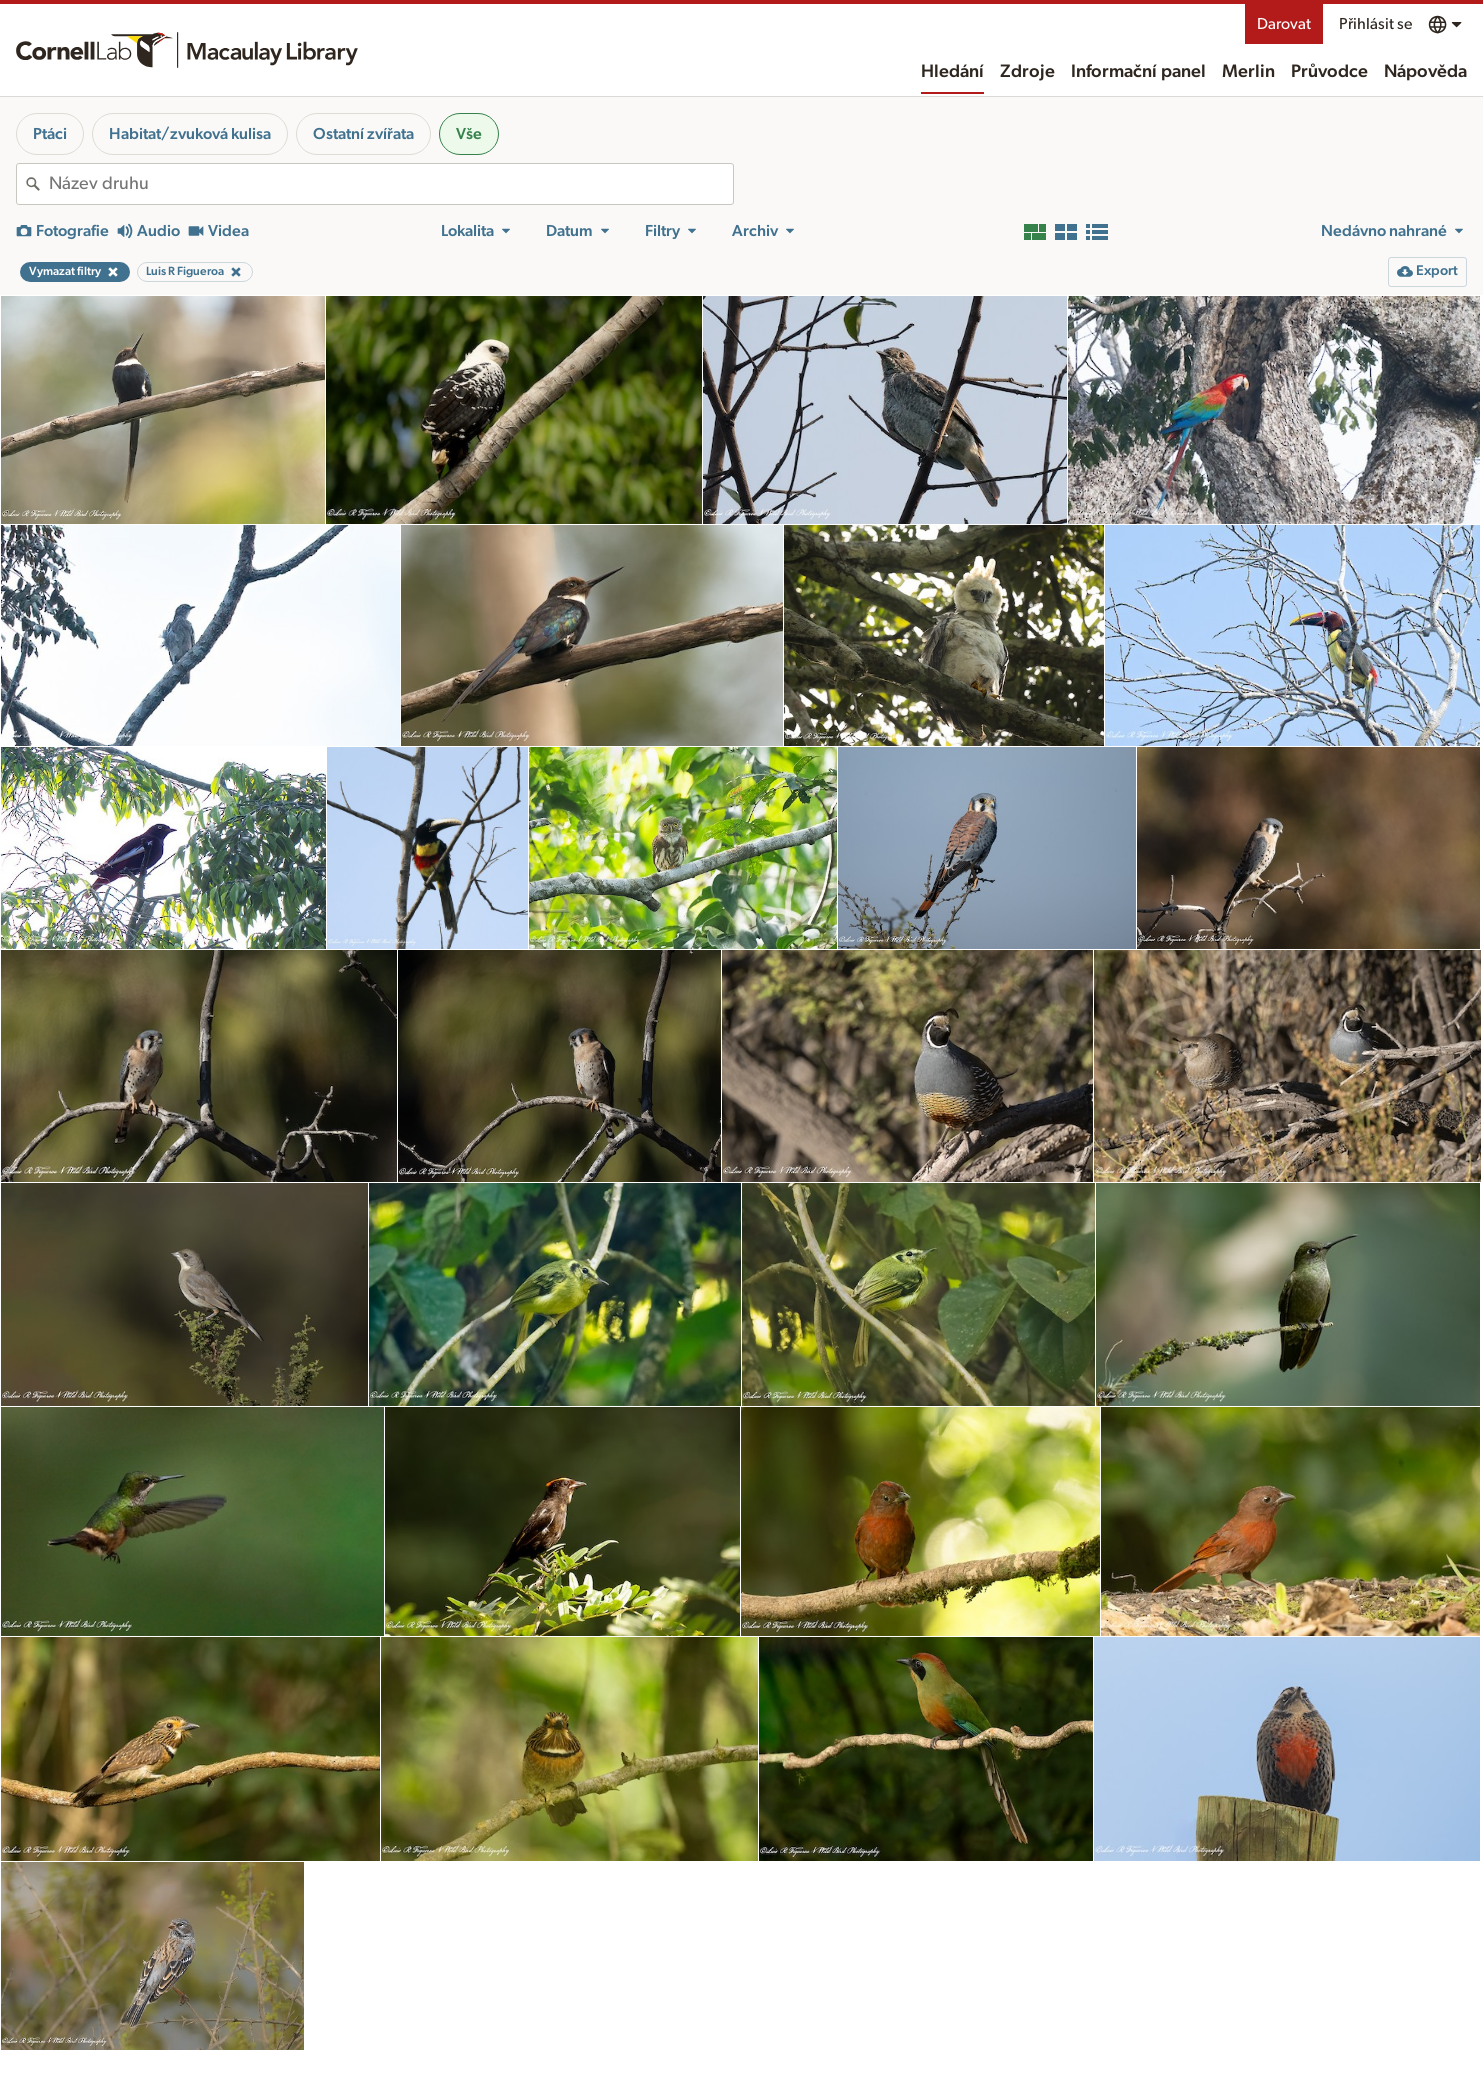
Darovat (1284, 24)
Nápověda (1425, 72)
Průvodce (1329, 72)
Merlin (1248, 72)
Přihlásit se (1375, 24)
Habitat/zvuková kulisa (190, 134)
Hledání (952, 72)
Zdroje (1027, 72)
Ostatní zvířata (363, 134)
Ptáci (50, 134)
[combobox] (391, 184)
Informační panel (1138, 72)
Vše (469, 134)
